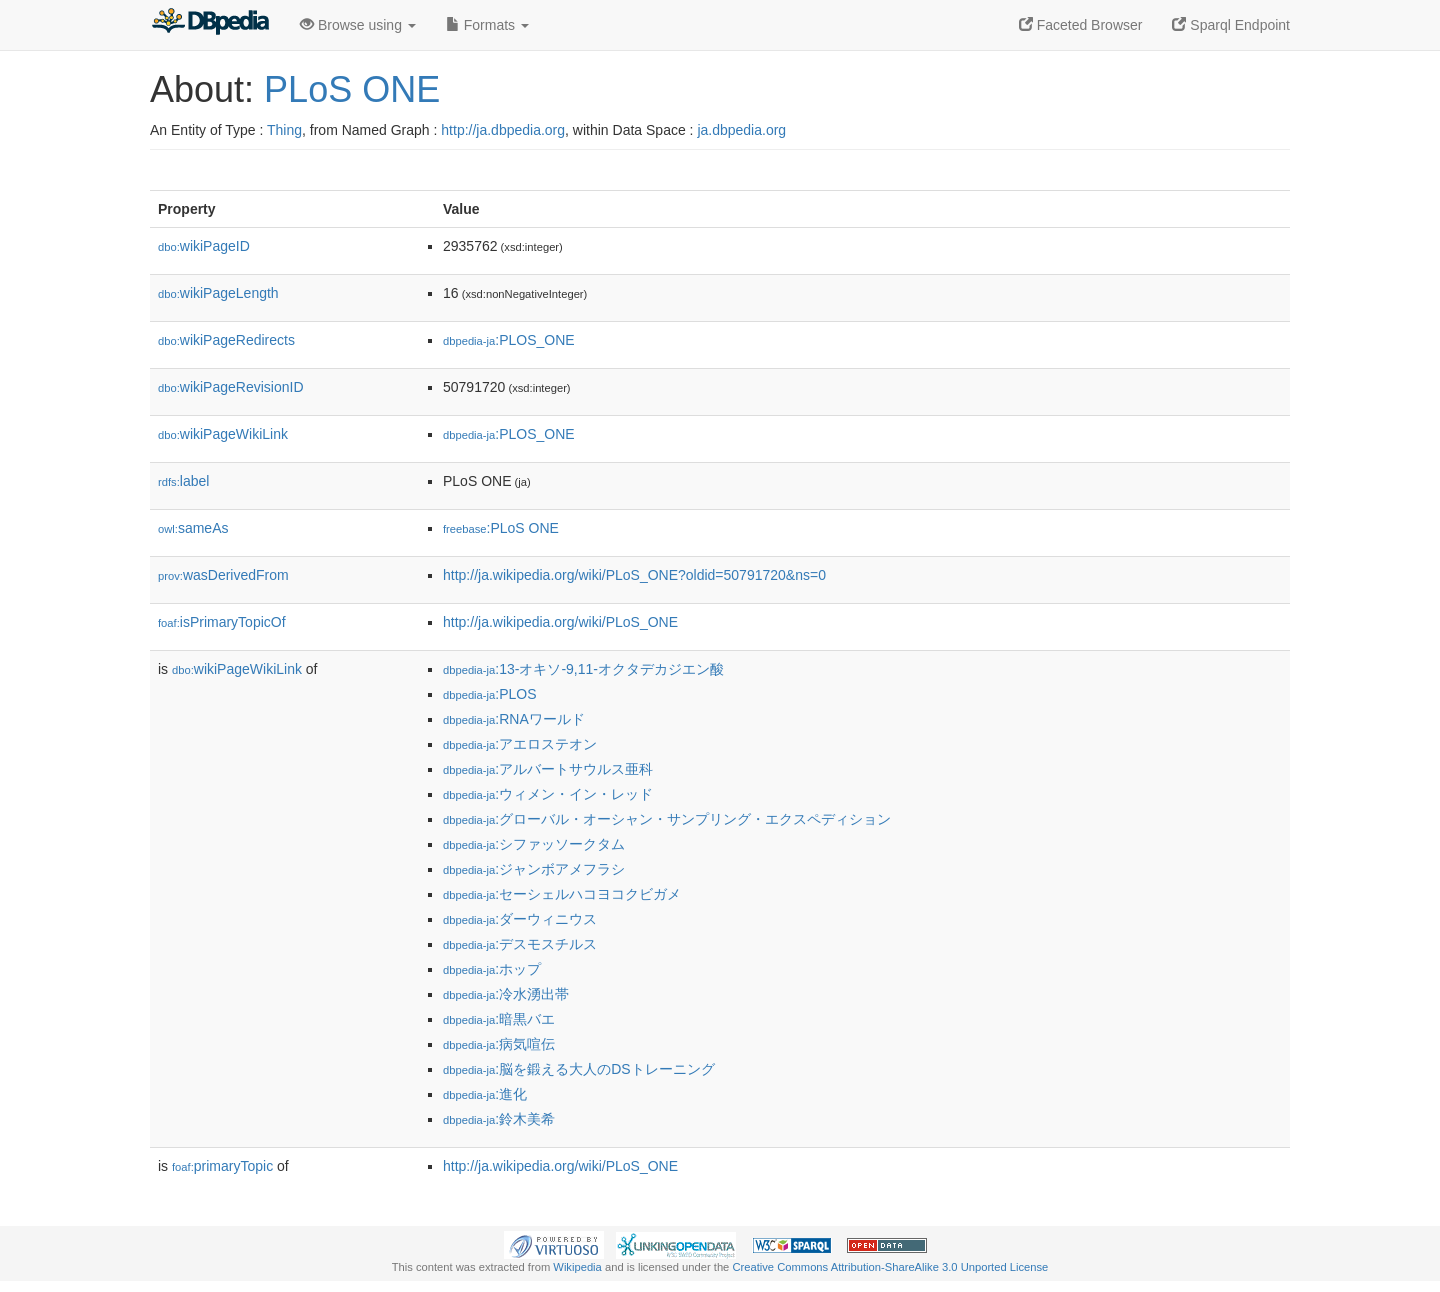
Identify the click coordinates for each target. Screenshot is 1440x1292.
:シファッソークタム (534, 844)
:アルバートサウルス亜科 (548, 769)
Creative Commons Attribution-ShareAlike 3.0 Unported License (890, 1267)
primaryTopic (222, 1166)
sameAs (193, 528)
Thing (284, 130)
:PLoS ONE (501, 528)
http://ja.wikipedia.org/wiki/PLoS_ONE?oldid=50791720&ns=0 (634, 575)
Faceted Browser (1081, 25)
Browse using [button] (358, 25)
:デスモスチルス (520, 944)
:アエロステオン (520, 744)
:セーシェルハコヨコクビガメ (562, 894)
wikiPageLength (218, 293)
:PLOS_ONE (509, 340)
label (183, 481)
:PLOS (490, 694)
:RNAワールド (514, 719)
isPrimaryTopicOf (222, 622)
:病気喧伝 (499, 1044)
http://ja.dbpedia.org (503, 130)
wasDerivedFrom (223, 575)
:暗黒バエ (499, 1019)
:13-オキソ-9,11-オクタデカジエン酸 (583, 669)
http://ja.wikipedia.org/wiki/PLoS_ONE (560, 622)
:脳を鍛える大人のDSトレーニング (579, 1069)
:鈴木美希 (499, 1119)
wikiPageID (204, 246)
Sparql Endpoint (1231, 25)
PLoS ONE (352, 89)
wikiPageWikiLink (223, 434)
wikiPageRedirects (226, 340)
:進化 (485, 1094)
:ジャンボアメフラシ (534, 869)
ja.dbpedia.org (741, 130)
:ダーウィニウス (520, 919)
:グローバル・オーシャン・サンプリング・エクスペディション (667, 819)
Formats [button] (487, 25)
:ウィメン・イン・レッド (548, 794)
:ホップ (492, 969)
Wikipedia (577, 1267)
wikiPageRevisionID (231, 387)
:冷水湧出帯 (506, 994)
